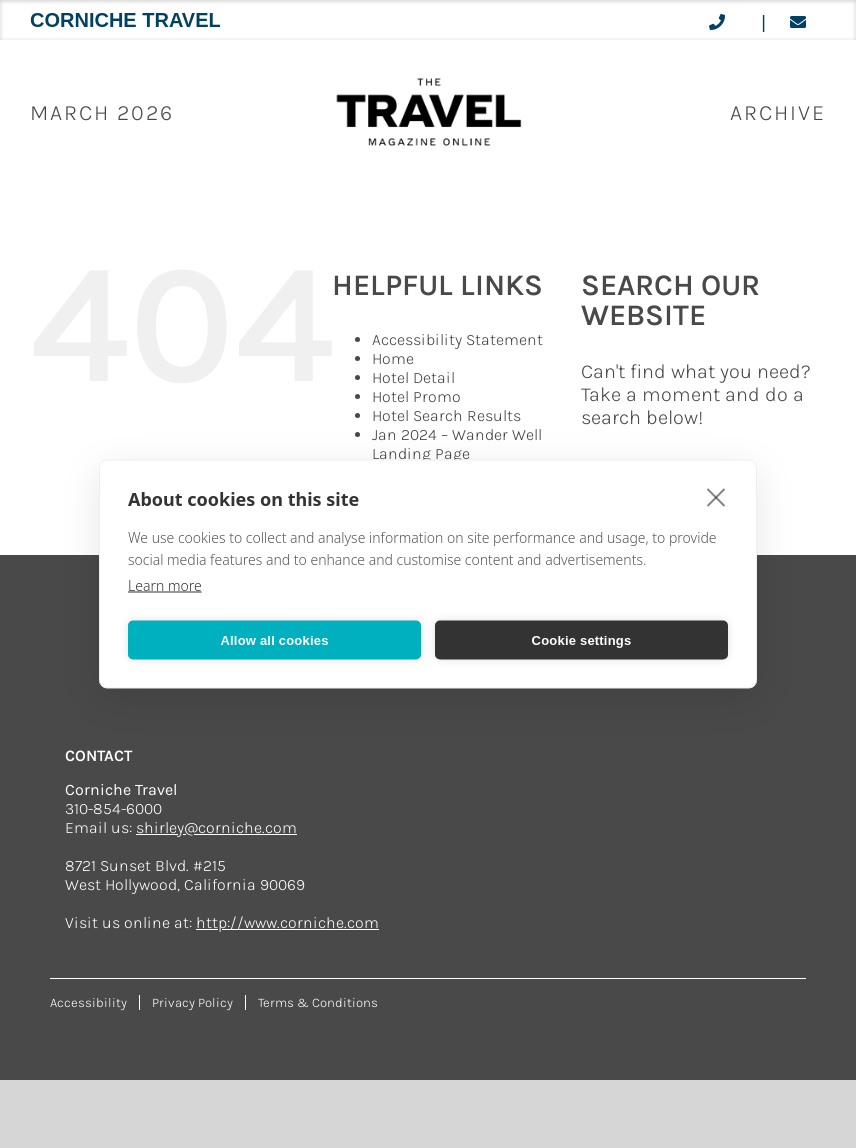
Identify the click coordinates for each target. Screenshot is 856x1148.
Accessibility (88, 1002)
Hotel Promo (416, 396)
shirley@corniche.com (216, 827)
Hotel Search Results (446, 415)
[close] (716, 497)
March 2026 (102, 113)
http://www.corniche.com (287, 922)
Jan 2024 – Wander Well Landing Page (457, 444)
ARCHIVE (778, 113)
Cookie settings (582, 639)
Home (393, 358)
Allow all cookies (274, 639)
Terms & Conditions (318, 1002)
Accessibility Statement (457, 339)
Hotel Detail (413, 377)
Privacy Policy (192, 1002)
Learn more (165, 585)
